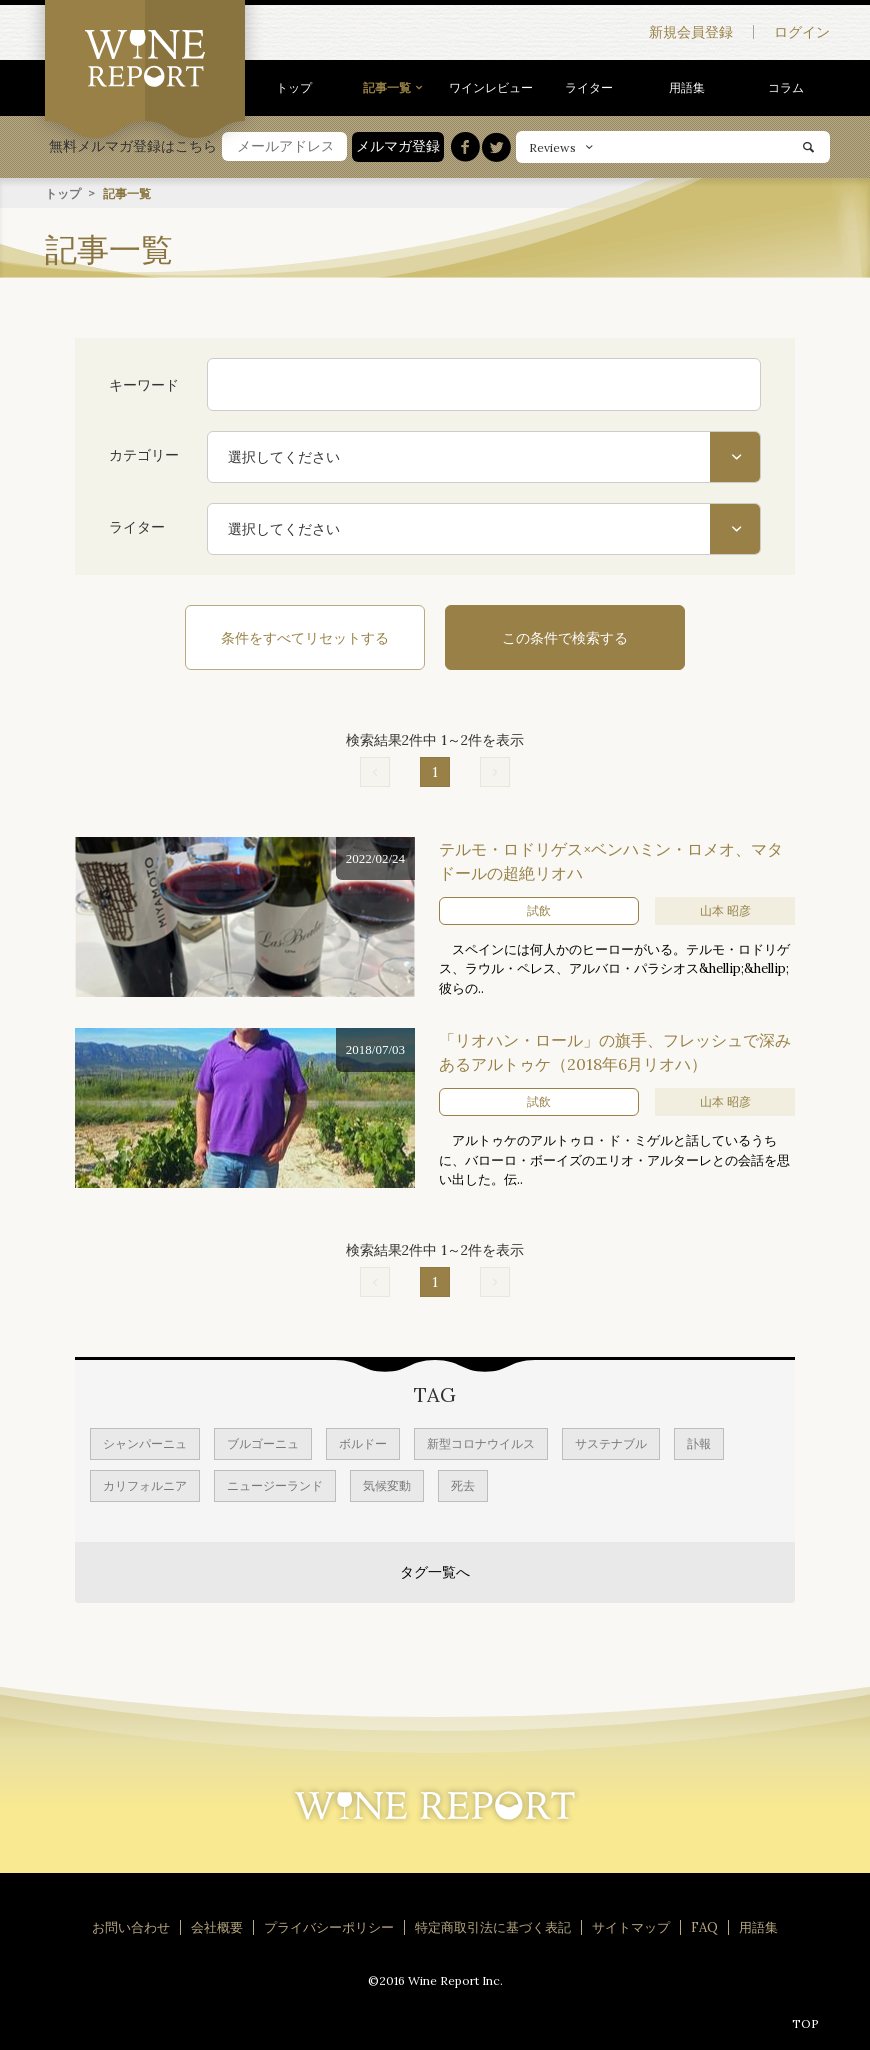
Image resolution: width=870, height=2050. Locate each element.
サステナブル (611, 1442)
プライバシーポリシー (329, 1926)
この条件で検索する (565, 637)
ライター (589, 87)
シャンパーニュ (145, 1442)
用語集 (687, 87)
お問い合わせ (131, 1926)
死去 (463, 1484)
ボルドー (363, 1442)
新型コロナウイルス (481, 1442)
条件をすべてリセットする (305, 637)
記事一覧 (387, 87)
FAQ (704, 1926)
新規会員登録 (691, 32)
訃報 (699, 1442)
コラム (786, 87)
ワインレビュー (491, 87)
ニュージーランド (275, 1484)
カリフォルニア (145, 1484)
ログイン (802, 32)
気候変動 (387, 1484)
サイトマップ (631, 1926)
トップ (294, 87)
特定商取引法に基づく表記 (493, 1926)
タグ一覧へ (435, 1571)
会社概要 (217, 1926)
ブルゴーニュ (263, 1442)
